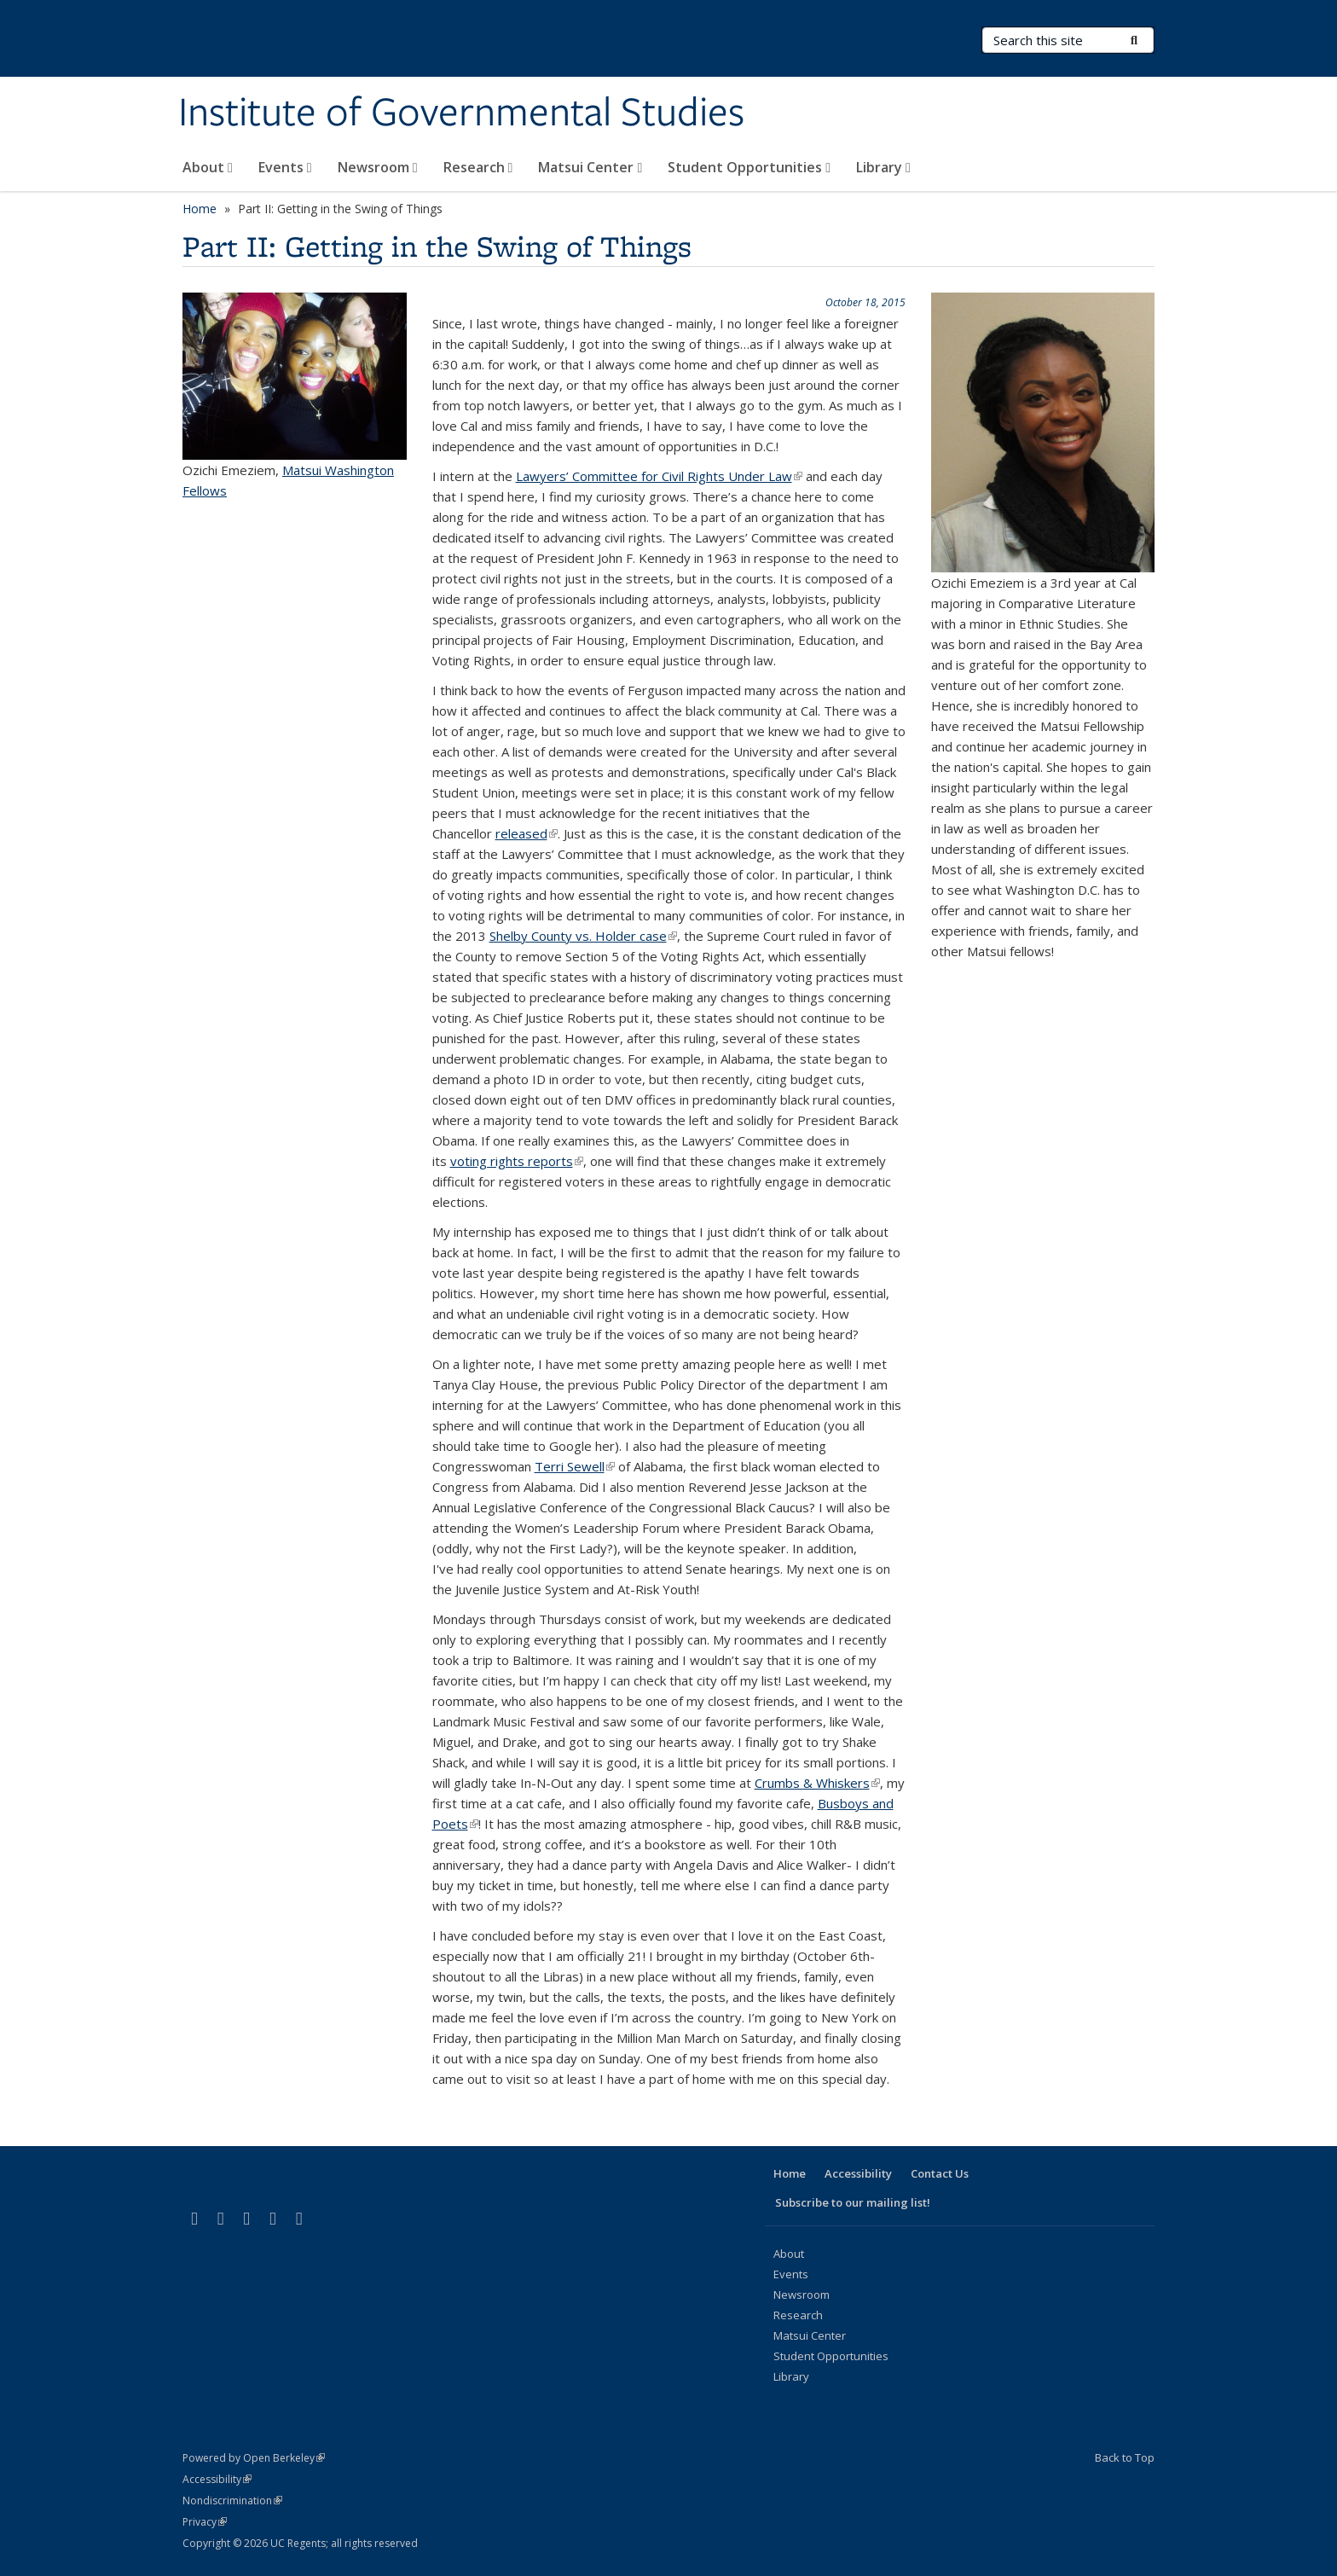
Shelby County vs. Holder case (583, 935)
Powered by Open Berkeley (253, 2458)
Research (478, 167)
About (207, 167)
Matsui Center (590, 167)
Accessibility (858, 2173)
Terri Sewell (575, 1466)
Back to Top (1125, 2457)
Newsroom (378, 167)
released (526, 833)
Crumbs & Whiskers (817, 1782)
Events (285, 167)
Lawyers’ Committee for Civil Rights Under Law (659, 475)
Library (883, 167)
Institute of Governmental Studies (461, 113)
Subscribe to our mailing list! (852, 2202)
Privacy (204, 2522)
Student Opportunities (749, 167)
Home (199, 208)
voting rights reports (516, 1160)
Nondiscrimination (232, 2500)
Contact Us (940, 2173)
